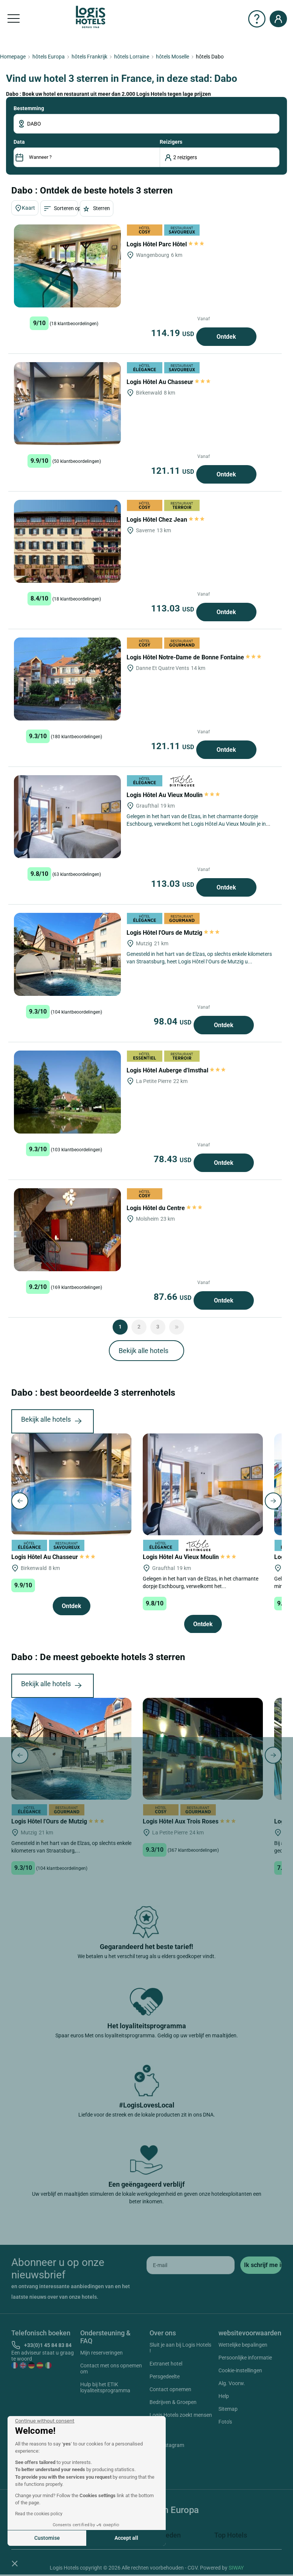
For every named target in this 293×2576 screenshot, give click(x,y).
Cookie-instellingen (240, 2370)
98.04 (174, 1021)
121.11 (173, 470)
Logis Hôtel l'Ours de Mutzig (173, 932)
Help (223, 2396)
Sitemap (228, 2409)
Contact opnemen (170, 2389)
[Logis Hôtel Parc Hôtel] (67, 265)
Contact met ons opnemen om (111, 2368)
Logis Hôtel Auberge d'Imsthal (176, 1070)
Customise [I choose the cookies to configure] (47, 2538)
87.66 (174, 1297)
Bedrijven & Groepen (173, 2402)
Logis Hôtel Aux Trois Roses (189, 1821)
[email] (190, 2265)
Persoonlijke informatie (245, 2358)
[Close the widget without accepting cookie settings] (44, 2421)
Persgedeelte (165, 2376)
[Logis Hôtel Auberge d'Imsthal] (67, 1092)
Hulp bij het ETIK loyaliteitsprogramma (105, 2387)
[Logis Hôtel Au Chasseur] (67, 403)
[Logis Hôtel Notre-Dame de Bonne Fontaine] (67, 678)
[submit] (261, 2265)
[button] (15, 2563)
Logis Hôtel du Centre (164, 1208)
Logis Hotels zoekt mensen (181, 2415)
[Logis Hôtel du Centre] (67, 1229)
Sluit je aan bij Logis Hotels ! (180, 2348)
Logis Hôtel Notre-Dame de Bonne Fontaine (194, 657)
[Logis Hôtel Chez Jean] (67, 541)
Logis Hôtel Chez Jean (165, 519)
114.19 (173, 333)
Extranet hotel (166, 2364)
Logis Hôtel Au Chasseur (169, 382)
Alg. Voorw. (231, 2383)
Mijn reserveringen (101, 2353)
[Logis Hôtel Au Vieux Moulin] (67, 816)
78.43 (174, 1159)
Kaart (25, 208)
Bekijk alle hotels (143, 1351)
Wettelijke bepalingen (242, 2345)
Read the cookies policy (39, 2513)
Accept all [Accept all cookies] (126, 2538)
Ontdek (226, 336)
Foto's (225, 2422)
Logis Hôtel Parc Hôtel (165, 244)
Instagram (163, 2446)
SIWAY (236, 2568)
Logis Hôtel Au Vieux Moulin (173, 795)
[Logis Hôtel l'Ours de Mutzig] (67, 954)
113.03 (173, 608)
